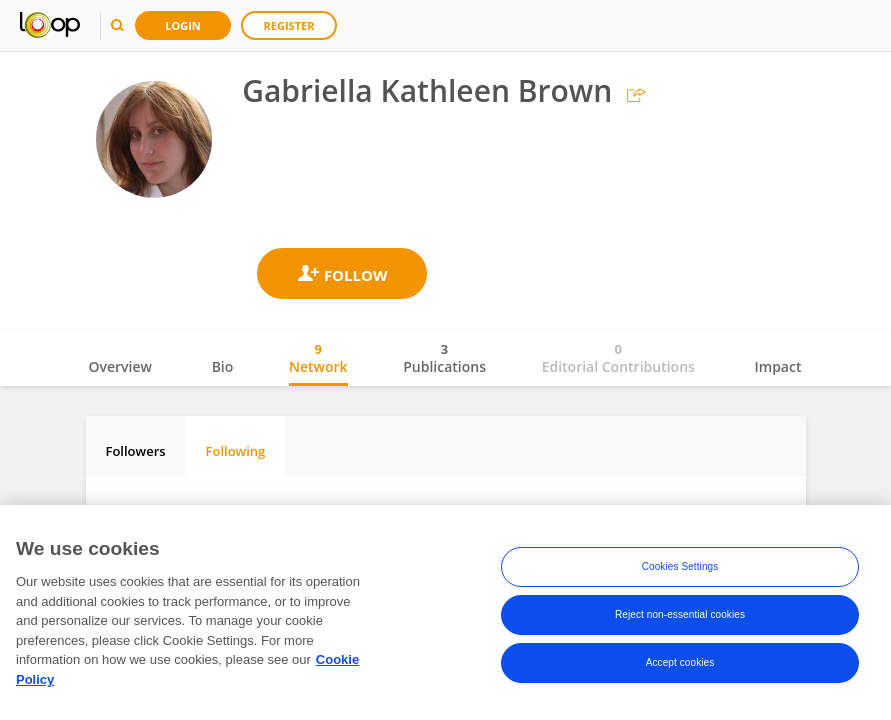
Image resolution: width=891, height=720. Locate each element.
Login (183, 25)
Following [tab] (236, 451)
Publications (444, 358)
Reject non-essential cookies (680, 617)
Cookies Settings (680, 569)
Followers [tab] (136, 451)
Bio (223, 366)
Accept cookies (680, 665)
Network (318, 358)
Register (289, 25)
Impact (778, 366)
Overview (120, 366)
